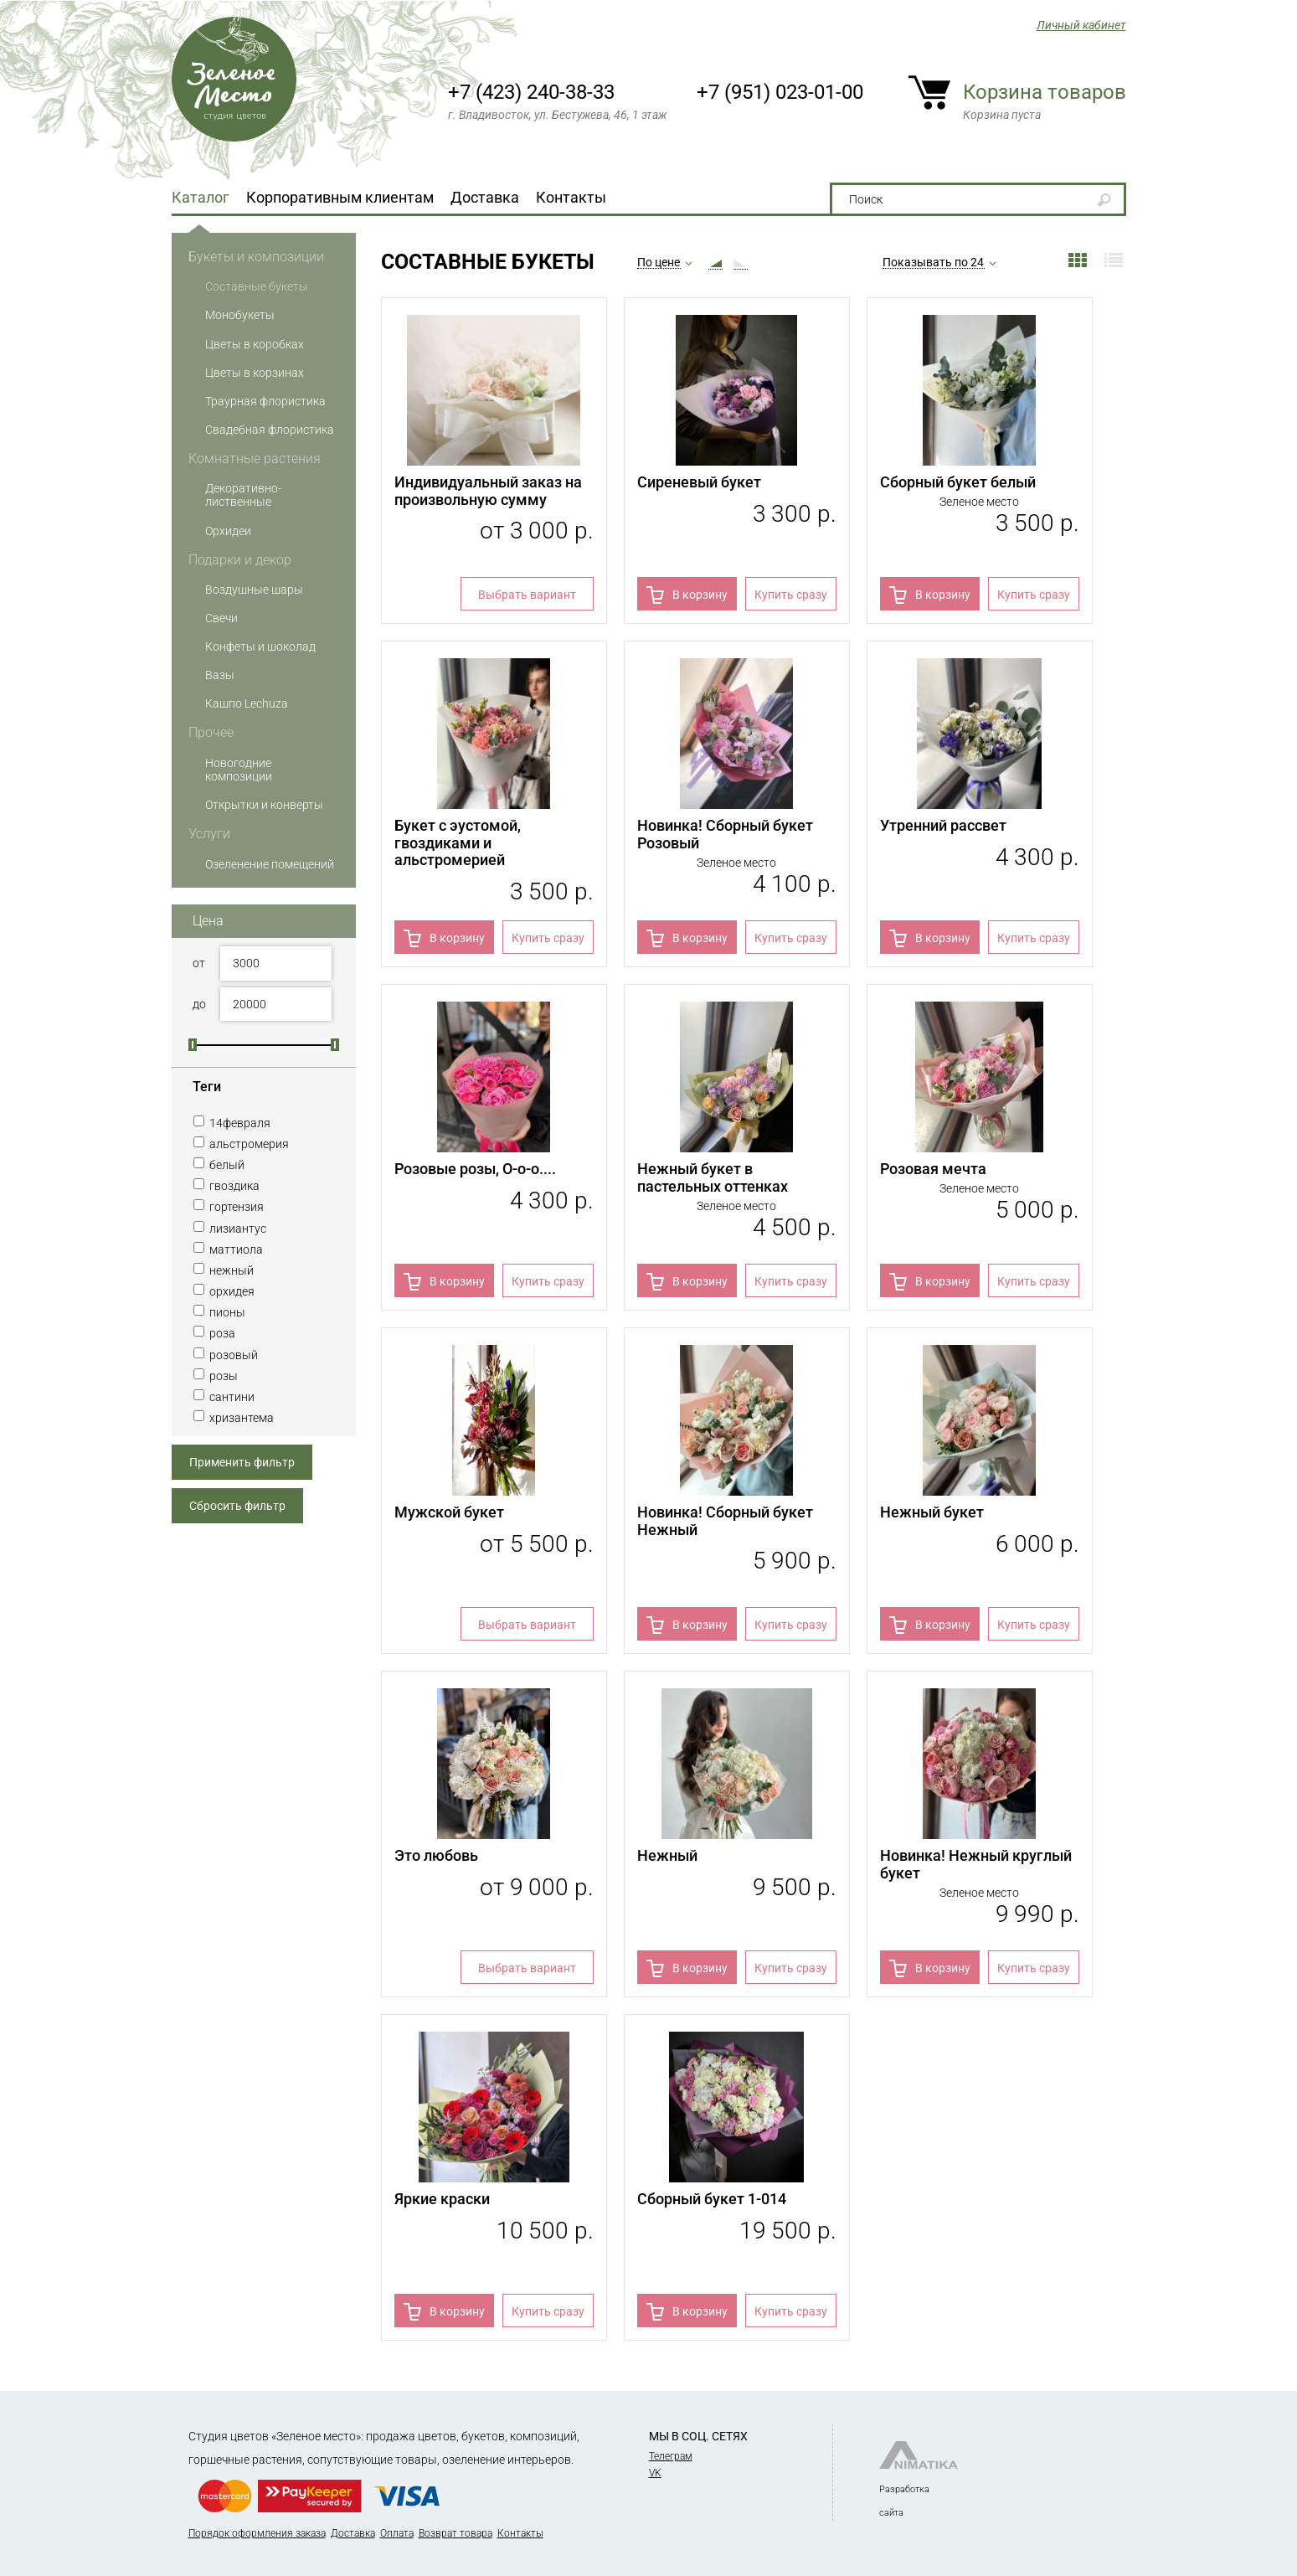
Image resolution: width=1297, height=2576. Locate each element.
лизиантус (229, 1228)
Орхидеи (228, 531)
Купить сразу (790, 594)
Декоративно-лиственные (243, 495)
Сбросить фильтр (237, 1505)
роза (214, 1333)
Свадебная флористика (269, 429)
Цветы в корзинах (254, 372)
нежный (223, 1270)
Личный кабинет (1081, 25)
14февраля (231, 1123)
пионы (219, 1312)
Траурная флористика (265, 401)
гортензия (228, 1206)
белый (218, 1165)
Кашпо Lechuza (246, 703)
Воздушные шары (254, 589)
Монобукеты (240, 315)
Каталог (200, 197)
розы (215, 1376)
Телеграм (670, 2456)
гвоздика (226, 1186)
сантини (224, 1397)
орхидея (224, 1291)
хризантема (233, 1418)
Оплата (397, 2533)
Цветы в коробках (254, 344)
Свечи (221, 618)
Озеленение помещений (269, 864)
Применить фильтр (242, 1462)
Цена (208, 921)
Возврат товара (455, 2533)
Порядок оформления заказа (257, 2533)
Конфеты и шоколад (260, 646)
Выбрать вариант (527, 594)
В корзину (700, 594)
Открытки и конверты (264, 804)
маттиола (228, 1249)
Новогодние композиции (238, 769)
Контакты (571, 197)
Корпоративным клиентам (340, 197)
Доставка (484, 197)
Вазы (219, 675)
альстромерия (241, 1144)
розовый (225, 1355)
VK (655, 2473)
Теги (207, 1087)
